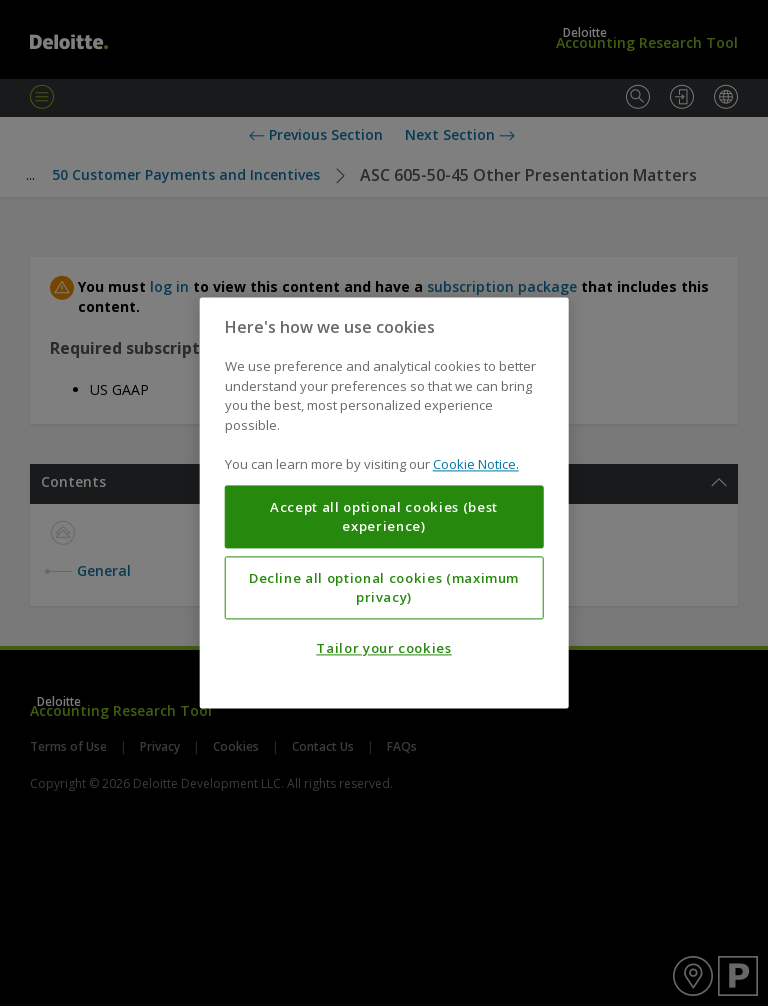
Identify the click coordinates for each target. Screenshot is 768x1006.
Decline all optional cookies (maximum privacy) (384, 588)
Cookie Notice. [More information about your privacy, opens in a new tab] (476, 465)
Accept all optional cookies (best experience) (384, 517)
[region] (384, 502)
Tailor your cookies (383, 649)
